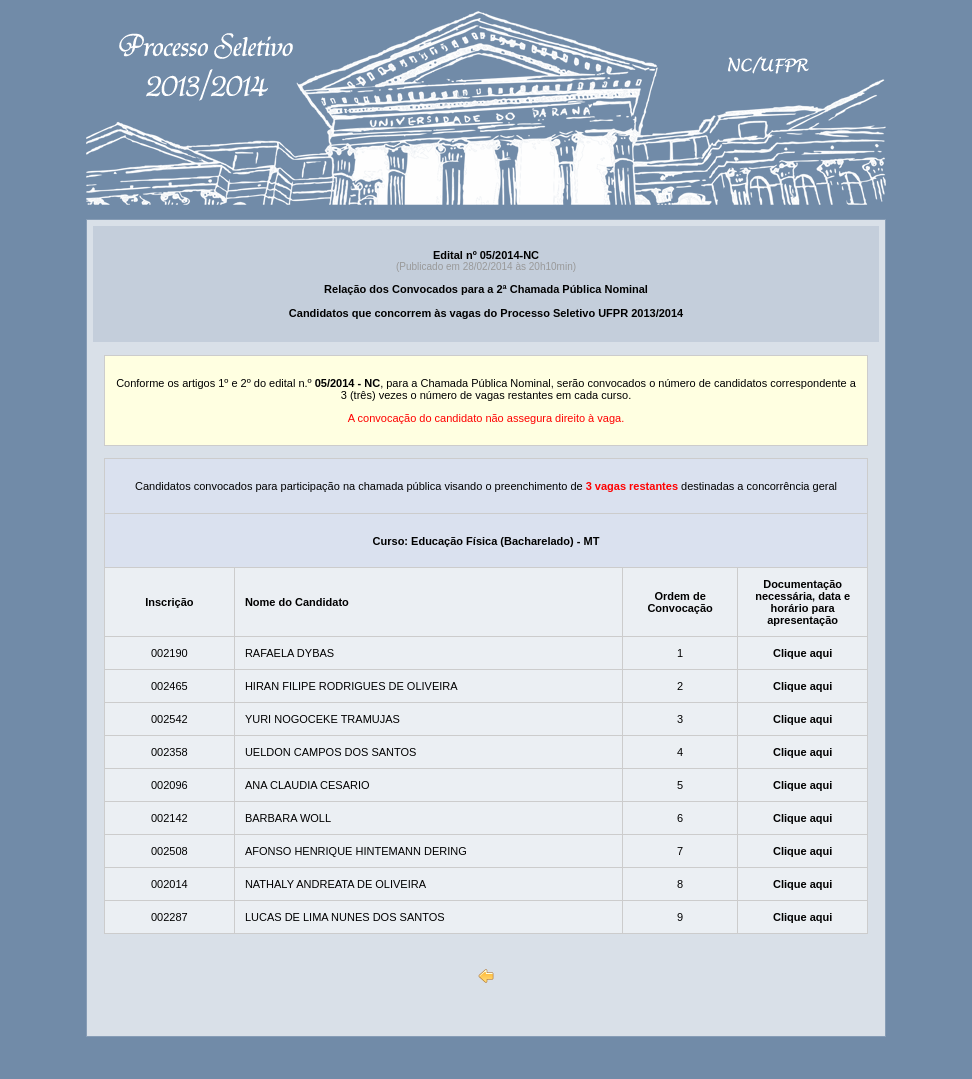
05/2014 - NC (347, 383)
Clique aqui (802, 653)
